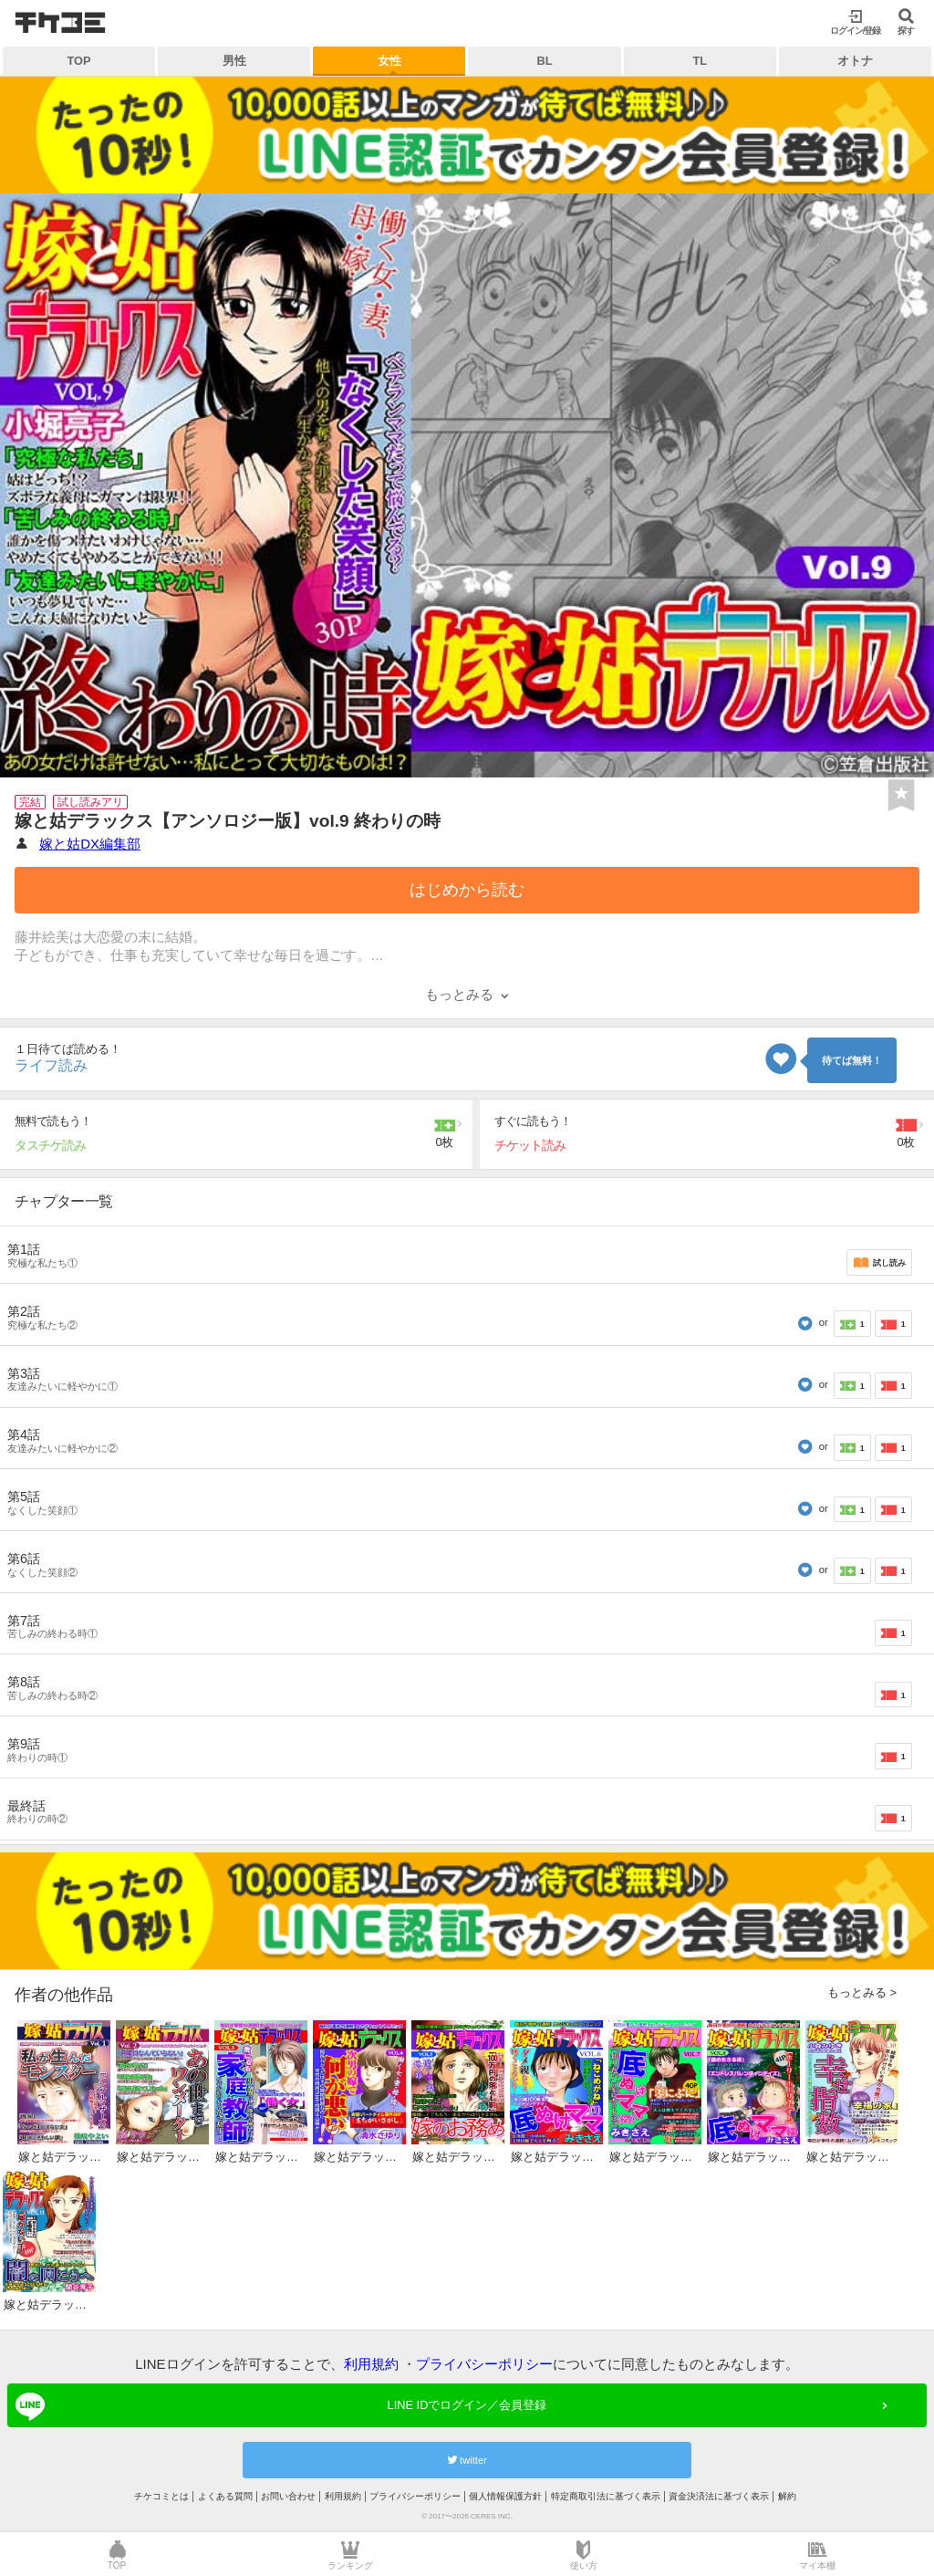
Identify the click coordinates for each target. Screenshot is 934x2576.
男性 (234, 61)
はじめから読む (467, 890)
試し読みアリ (90, 802)
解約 (787, 2496)
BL (545, 61)
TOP (79, 61)
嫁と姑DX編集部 (89, 843)
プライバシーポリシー (484, 2364)
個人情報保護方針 (505, 2496)
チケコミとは (161, 2496)
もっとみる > (862, 1992)
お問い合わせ (288, 2496)
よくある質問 (225, 2496)
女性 (389, 61)
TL (699, 61)
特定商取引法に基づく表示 (605, 2496)
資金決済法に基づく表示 (719, 2496)
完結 (30, 802)
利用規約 (371, 2364)
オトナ (855, 61)
